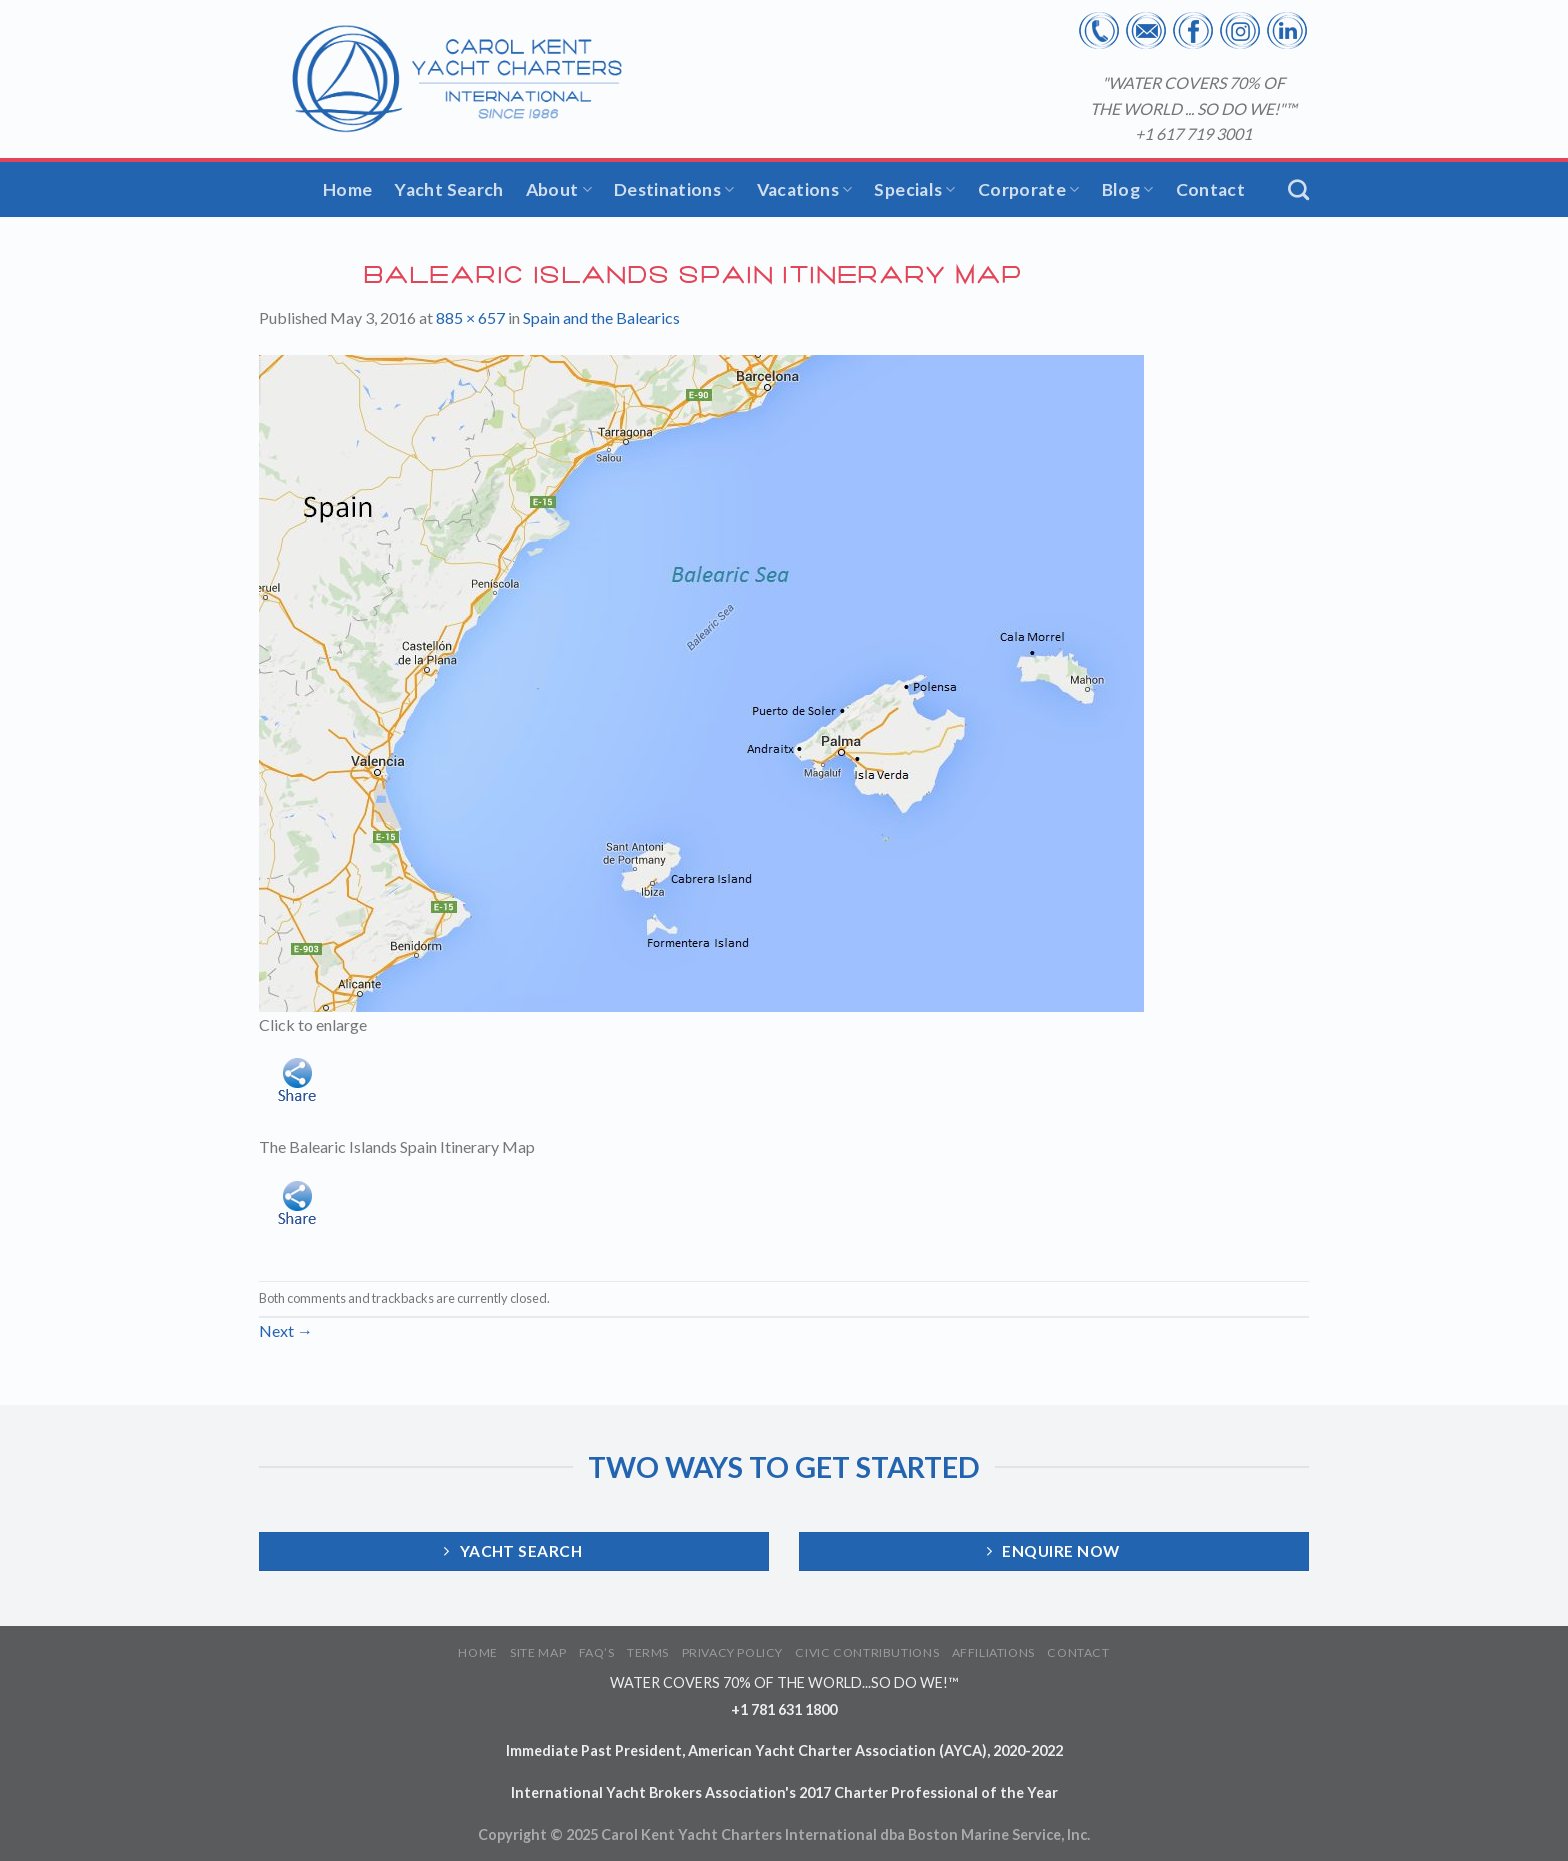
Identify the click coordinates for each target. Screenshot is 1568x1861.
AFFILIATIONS (993, 1652)
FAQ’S (597, 1652)
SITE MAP (538, 1652)
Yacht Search (448, 189)
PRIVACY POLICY (733, 1652)
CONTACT (1078, 1652)
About (559, 189)
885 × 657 (470, 317)
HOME (477, 1652)
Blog (1128, 189)
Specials (914, 189)
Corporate (1029, 189)
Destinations (674, 189)
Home (347, 189)
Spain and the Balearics (601, 317)
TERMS (648, 1652)
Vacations (805, 189)
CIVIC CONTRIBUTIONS (867, 1652)
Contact (1210, 189)
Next (286, 1330)
